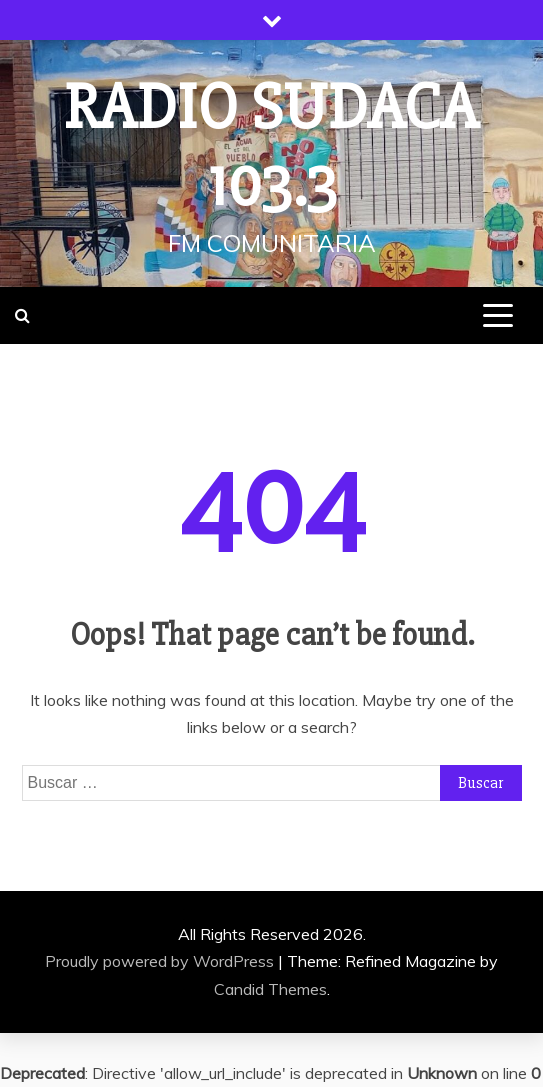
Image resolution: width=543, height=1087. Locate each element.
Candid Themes (270, 989)
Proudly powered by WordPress (161, 961)
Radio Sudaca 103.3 (271, 146)
